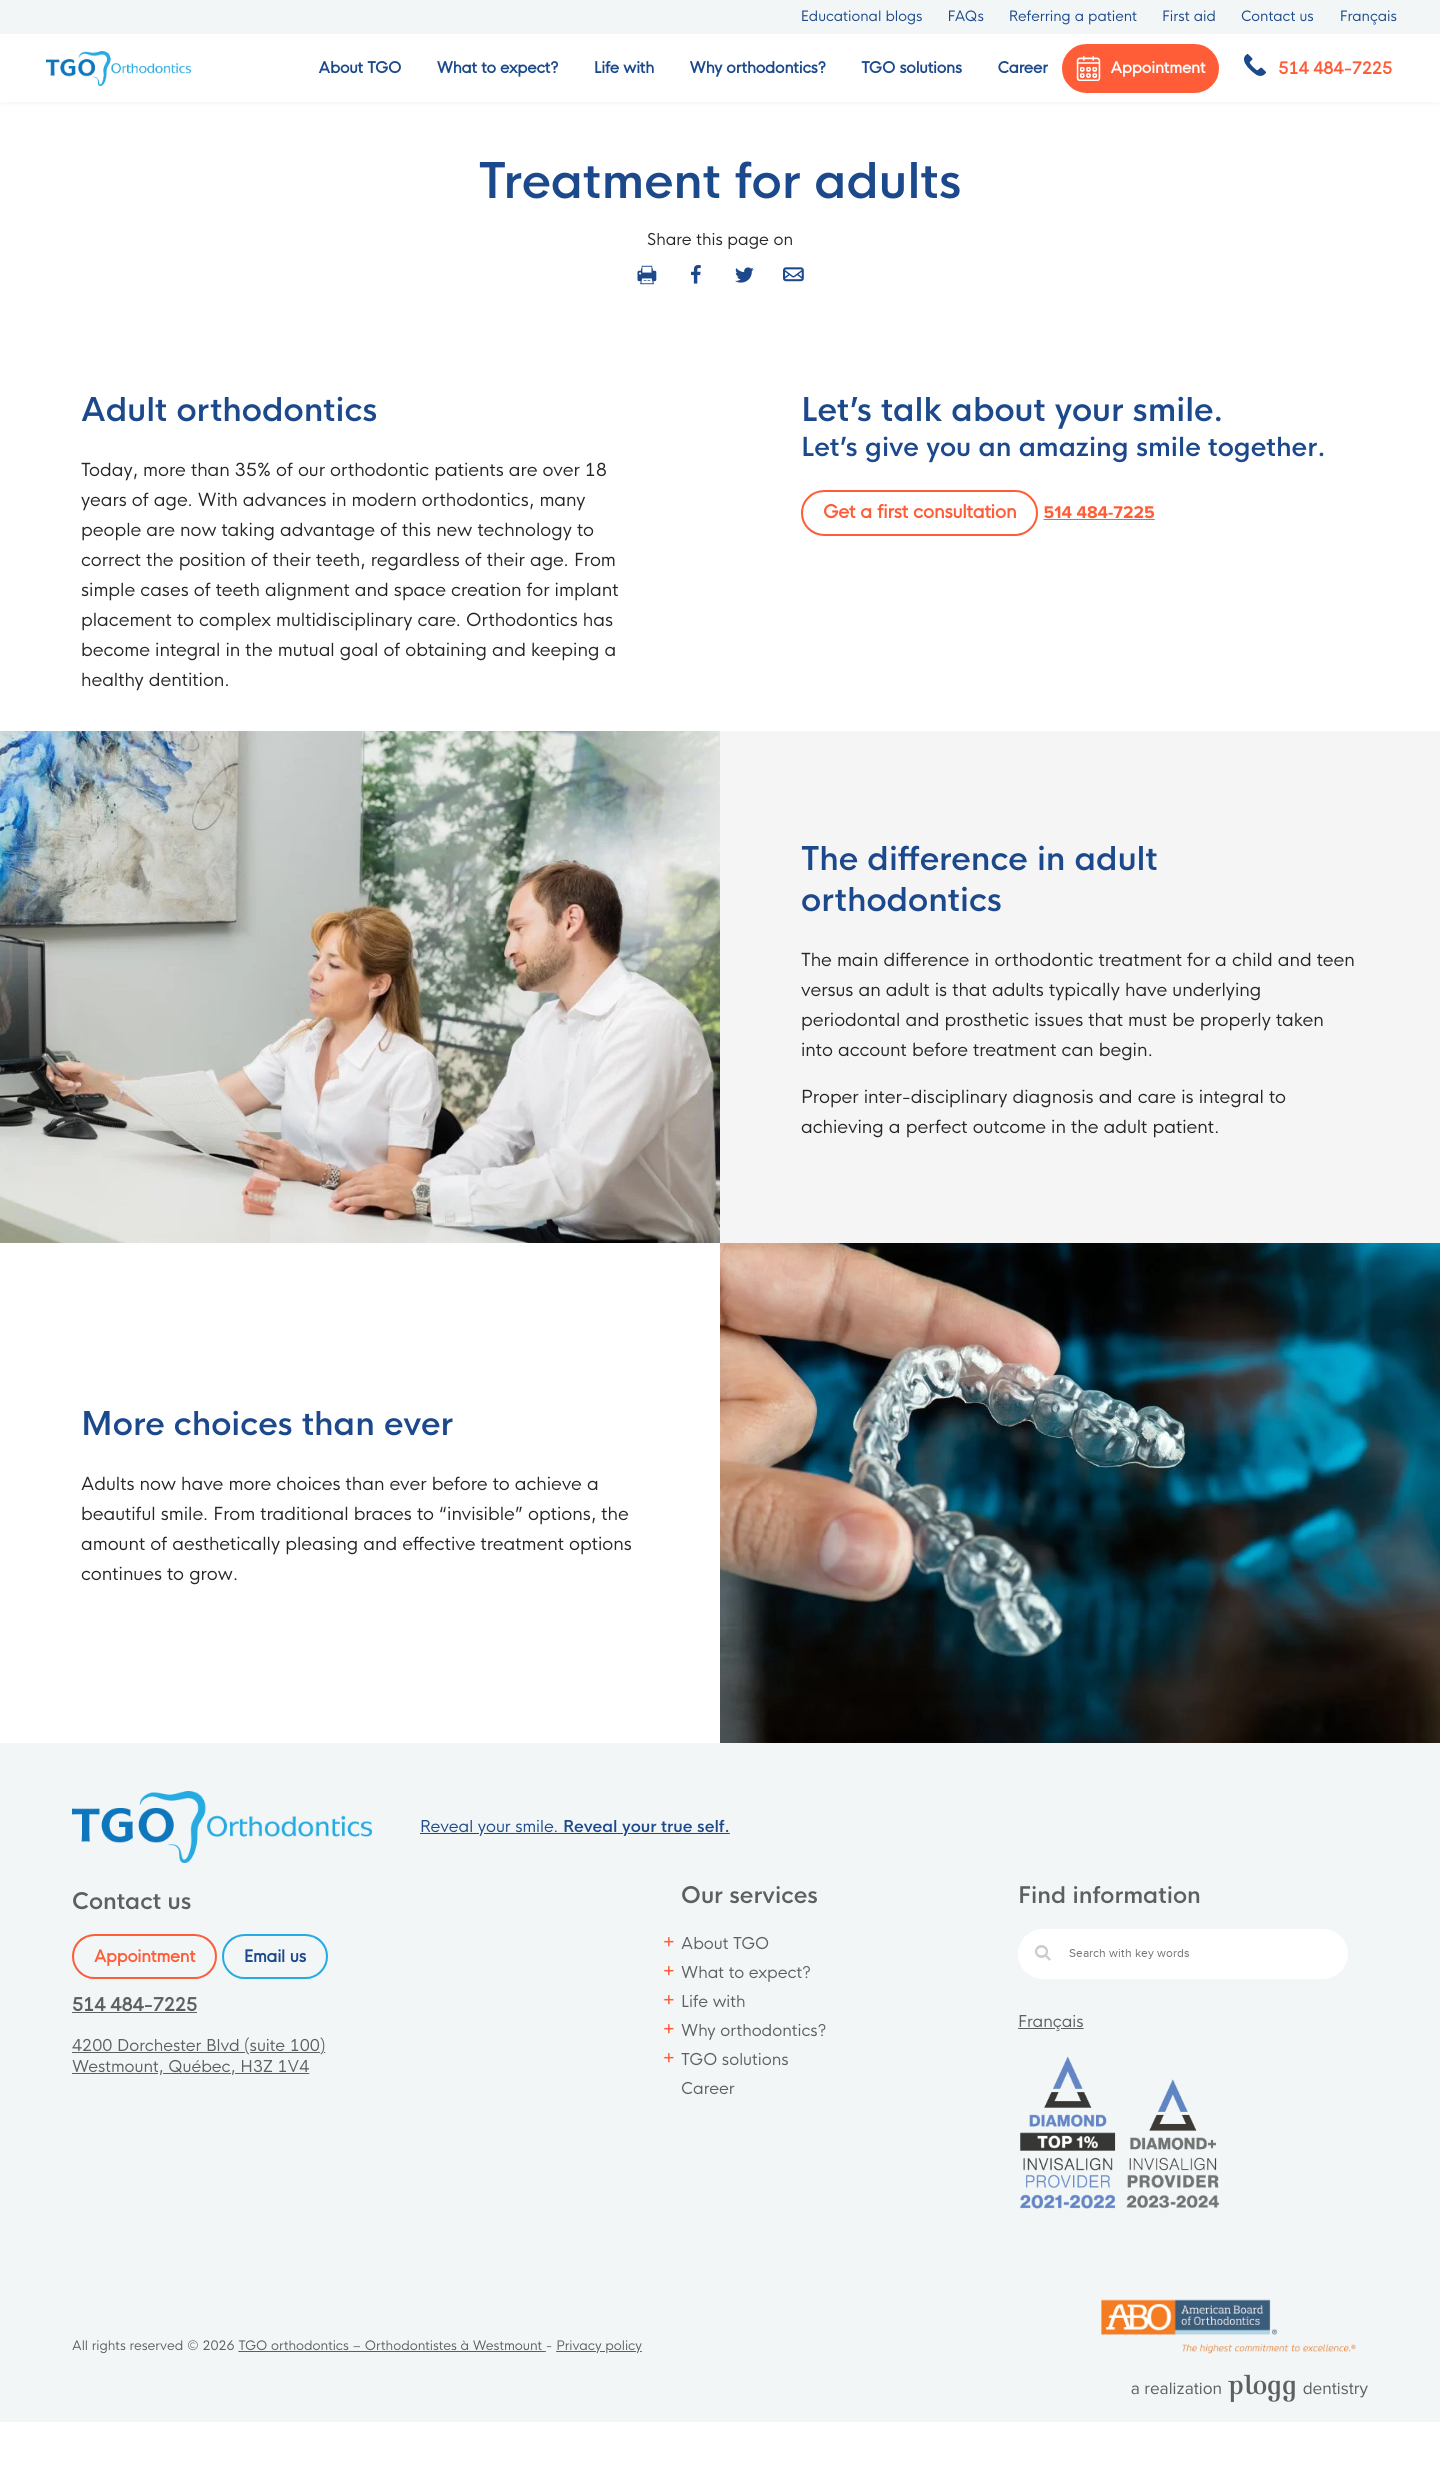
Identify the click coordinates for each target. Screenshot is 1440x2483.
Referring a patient (1073, 17)
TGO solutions (734, 2059)
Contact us (1277, 17)
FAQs (965, 17)
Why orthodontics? (753, 2030)
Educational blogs (862, 17)
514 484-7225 (1099, 513)
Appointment (144, 1956)
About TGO (725, 1943)
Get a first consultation (919, 513)
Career (1022, 68)
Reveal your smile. (575, 1826)
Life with (713, 2001)
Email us (275, 1956)
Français (1051, 2021)
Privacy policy (599, 2346)
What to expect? (746, 1972)
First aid (1189, 17)
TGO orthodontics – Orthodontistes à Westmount (391, 2346)
